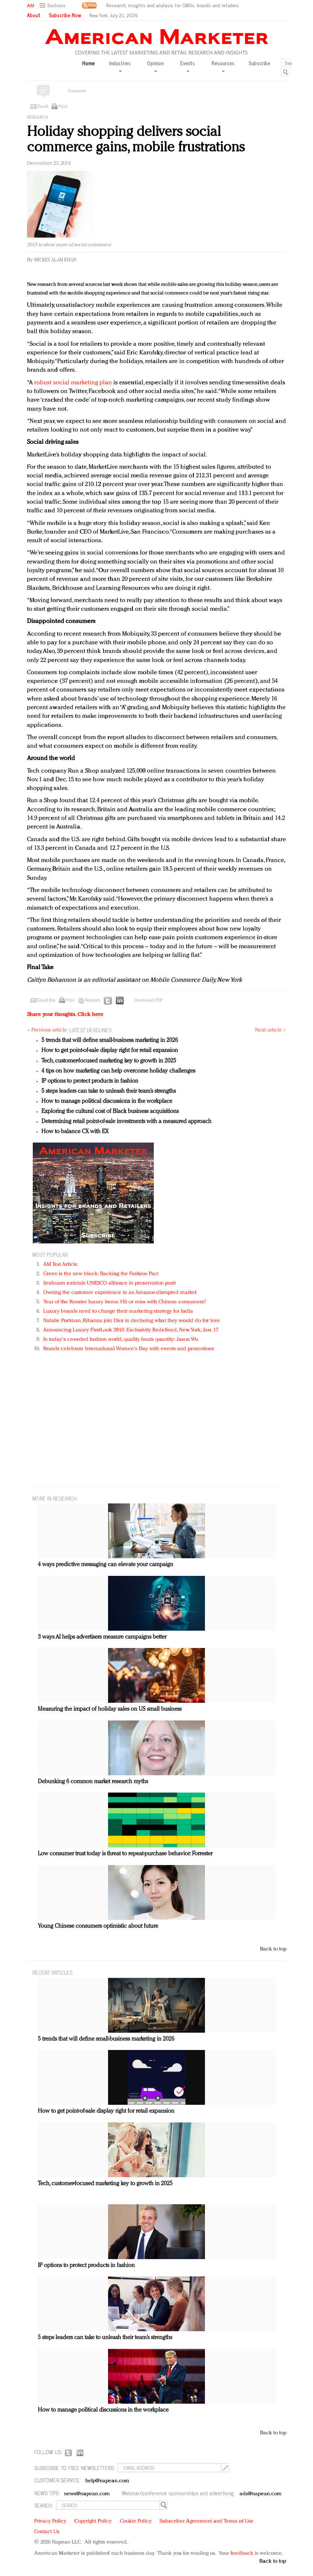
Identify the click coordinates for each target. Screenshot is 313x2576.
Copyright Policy (93, 2521)
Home (88, 63)
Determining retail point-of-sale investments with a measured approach (126, 1121)
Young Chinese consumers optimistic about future (98, 1926)
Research (37, 117)
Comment (77, 91)
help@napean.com (107, 2481)
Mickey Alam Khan (55, 260)
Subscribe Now (65, 15)
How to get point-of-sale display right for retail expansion (109, 1050)
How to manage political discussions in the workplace (106, 1101)
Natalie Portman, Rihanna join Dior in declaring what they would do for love (131, 1321)
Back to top (273, 1949)
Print (62, 107)
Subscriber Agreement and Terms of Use (207, 2521)
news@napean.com (87, 2494)
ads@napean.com (261, 2494)
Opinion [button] (155, 65)
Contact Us (46, 2532)
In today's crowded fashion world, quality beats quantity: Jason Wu (120, 1339)
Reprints (92, 1000)
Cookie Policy (136, 2521)
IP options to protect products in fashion (89, 1081)
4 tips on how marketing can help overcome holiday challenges (118, 1071)
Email (42, 107)
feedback (242, 2553)
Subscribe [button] (259, 63)
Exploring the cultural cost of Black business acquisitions (110, 1111)
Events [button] (187, 65)
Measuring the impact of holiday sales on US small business (110, 1709)
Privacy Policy (50, 2521)
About (33, 15)
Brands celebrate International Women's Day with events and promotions (128, 1349)
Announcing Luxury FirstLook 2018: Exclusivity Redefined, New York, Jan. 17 (130, 1330)
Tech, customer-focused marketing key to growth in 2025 (108, 1061)
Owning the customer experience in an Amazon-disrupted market (120, 1292)
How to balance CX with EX (74, 1132)
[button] (53, 5)
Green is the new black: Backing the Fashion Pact (101, 1274)
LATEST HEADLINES (90, 1029)
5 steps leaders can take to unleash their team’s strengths (108, 1091)
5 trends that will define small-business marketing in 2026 (109, 1040)
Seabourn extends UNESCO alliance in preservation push (109, 1283)
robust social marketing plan (73, 383)
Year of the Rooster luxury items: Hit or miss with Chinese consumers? (124, 1302)
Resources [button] (222, 65)
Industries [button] (120, 65)
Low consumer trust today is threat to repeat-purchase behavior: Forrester (125, 1854)
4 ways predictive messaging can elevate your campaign (105, 1565)
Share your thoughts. (65, 1014)
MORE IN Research (54, 1498)
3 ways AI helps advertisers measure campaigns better (102, 1637)
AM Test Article (60, 1264)
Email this (46, 1000)
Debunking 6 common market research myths (93, 1782)
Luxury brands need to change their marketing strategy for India (118, 1311)
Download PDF (148, 1000)
